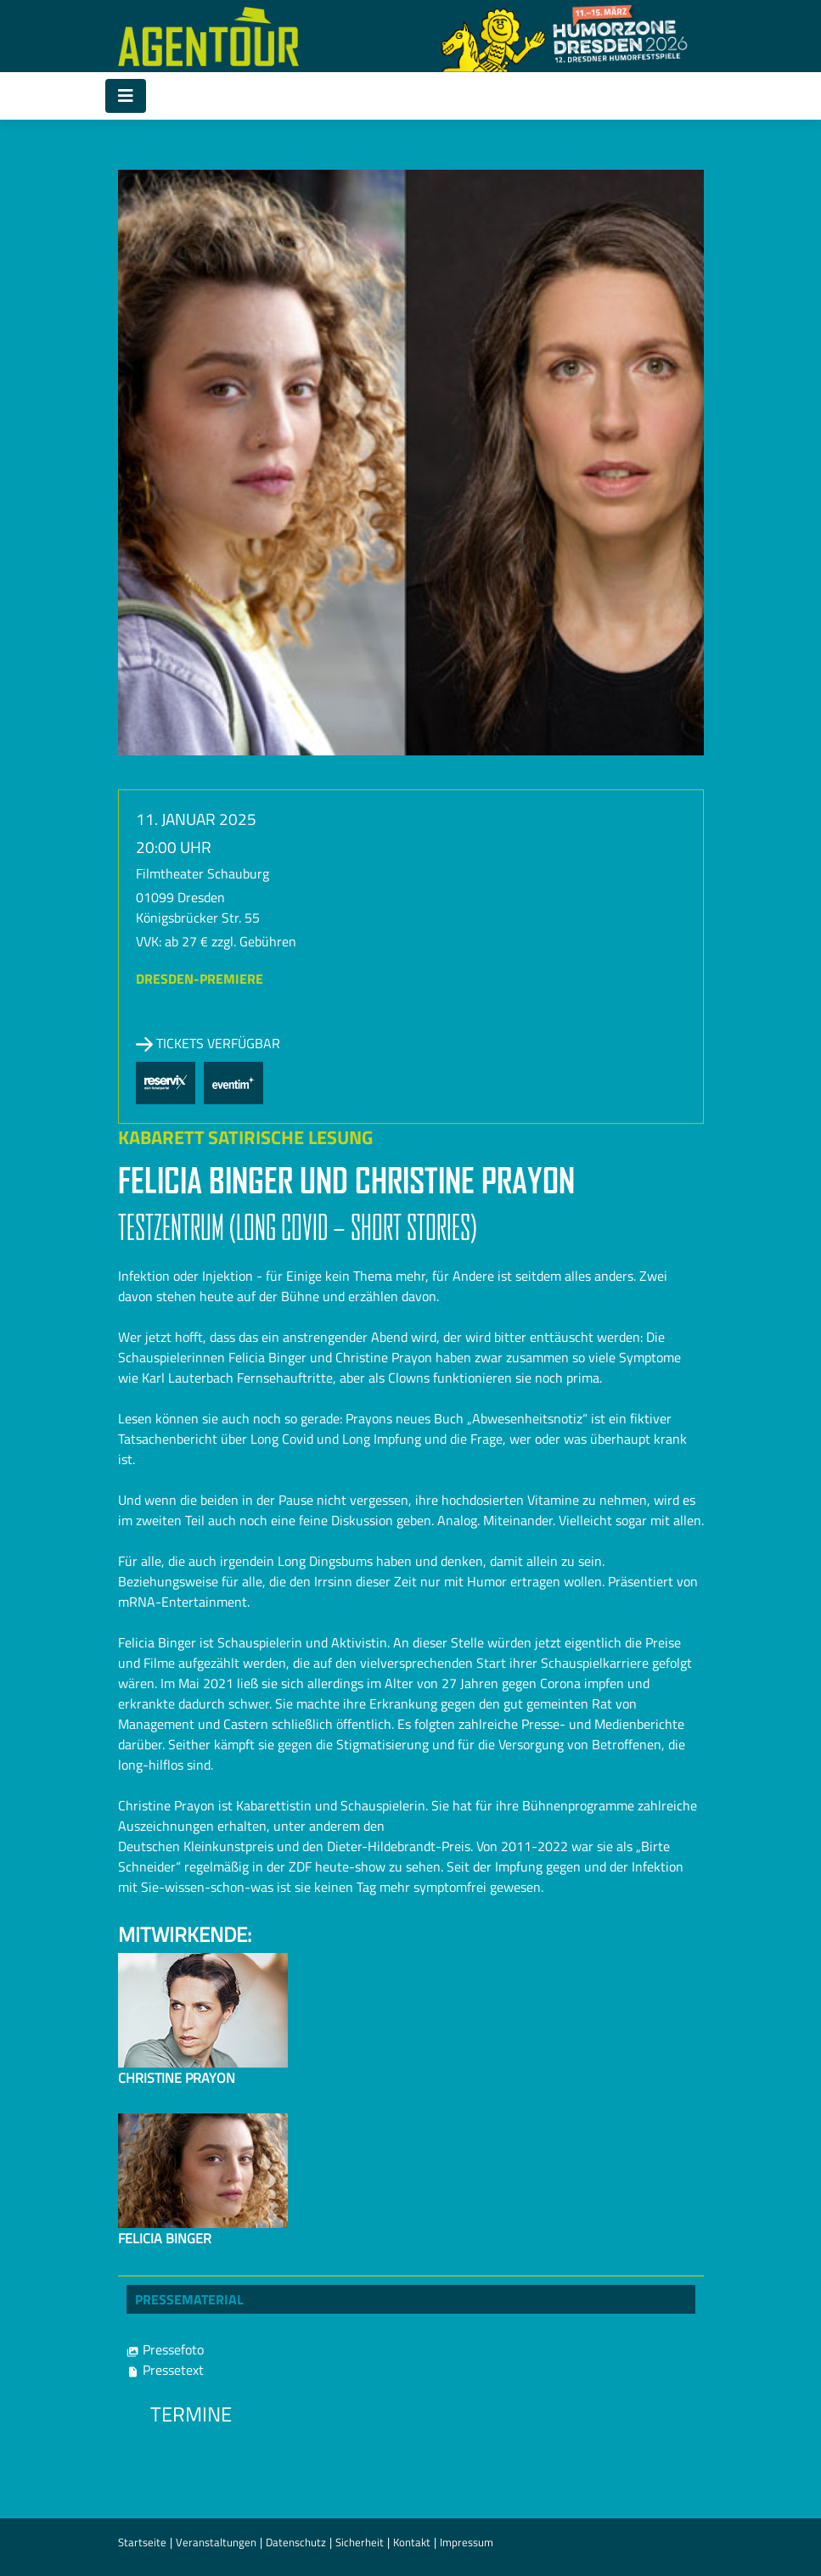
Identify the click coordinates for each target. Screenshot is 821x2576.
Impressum (466, 2542)
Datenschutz (296, 2542)
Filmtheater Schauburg (202, 873)
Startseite (142, 2542)
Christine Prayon (176, 2078)
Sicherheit (359, 2542)
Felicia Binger (164, 2238)
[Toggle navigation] (125, 96)
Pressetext (165, 2370)
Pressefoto (165, 2349)
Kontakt (411, 2542)
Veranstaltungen (216, 2542)
